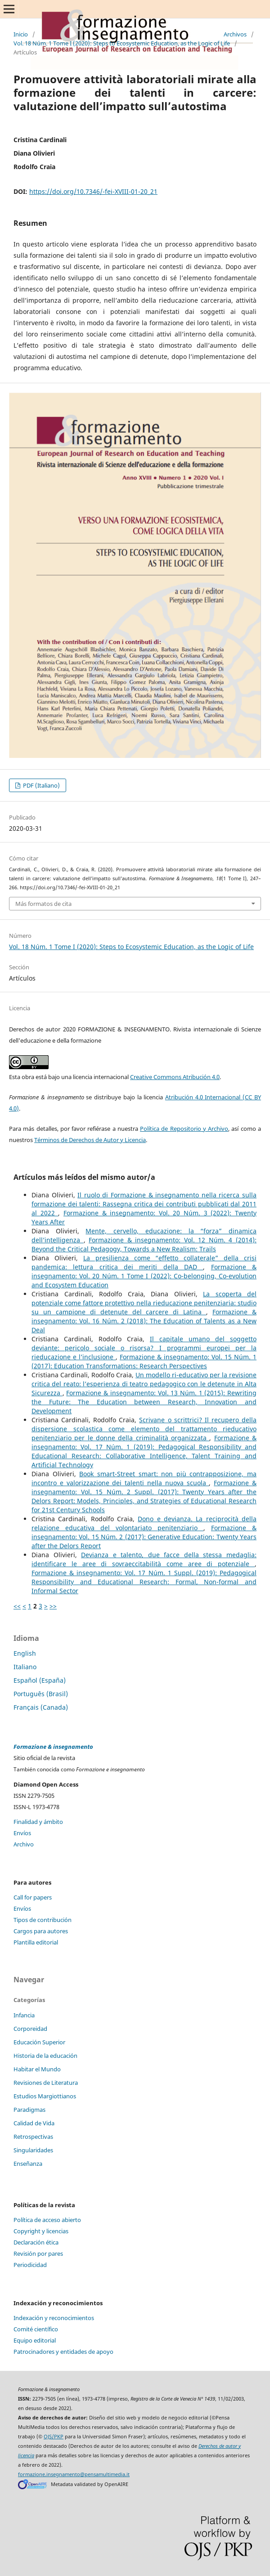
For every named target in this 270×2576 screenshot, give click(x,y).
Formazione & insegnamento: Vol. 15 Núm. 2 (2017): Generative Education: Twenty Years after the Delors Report (144, 1536)
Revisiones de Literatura (46, 2083)
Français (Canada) (41, 1707)
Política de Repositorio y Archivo (184, 1128)
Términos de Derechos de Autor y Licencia (90, 1140)
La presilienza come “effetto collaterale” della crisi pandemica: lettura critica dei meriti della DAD (144, 1262)
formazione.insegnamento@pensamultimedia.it (74, 2474)
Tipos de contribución (43, 1920)
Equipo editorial (35, 2340)
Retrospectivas (33, 2136)
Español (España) (40, 1680)
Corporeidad (30, 2029)
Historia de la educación (45, 2056)
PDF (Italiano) (41, 785)
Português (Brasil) (41, 1693)
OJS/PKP (53, 2436)
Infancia (24, 2015)
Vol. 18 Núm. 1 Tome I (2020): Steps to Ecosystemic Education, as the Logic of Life (122, 43)
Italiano (25, 1666)
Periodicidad (30, 2265)
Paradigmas (29, 2110)
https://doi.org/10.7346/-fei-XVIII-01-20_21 (93, 191)
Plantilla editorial (36, 1942)
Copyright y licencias (41, 2231)
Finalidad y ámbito (38, 1822)
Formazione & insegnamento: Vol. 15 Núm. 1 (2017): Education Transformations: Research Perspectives (144, 1361)
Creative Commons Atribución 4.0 (175, 1077)
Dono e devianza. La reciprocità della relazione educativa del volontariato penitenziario (144, 1523)
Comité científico (36, 2329)
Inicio (21, 34)
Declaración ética (36, 2242)
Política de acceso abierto (47, 2220)
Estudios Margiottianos (45, 2096)
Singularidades (33, 2150)
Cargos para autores (41, 1931)
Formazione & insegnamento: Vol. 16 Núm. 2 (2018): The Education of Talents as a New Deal (144, 1321)
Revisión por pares (38, 2253)
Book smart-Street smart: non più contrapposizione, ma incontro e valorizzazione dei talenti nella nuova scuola (144, 1478)
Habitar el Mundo (37, 2069)
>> (53, 1606)
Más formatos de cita (43, 904)
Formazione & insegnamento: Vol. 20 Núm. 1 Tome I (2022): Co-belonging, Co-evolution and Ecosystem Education (144, 1276)
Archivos (235, 34)
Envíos (22, 1833)
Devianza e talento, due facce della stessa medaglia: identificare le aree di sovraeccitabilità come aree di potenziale (144, 1559)
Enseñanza (28, 2163)
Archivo (24, 1844)
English (25, 1653)
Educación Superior (39, 2042)
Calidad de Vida (34, 2123)
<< (17, 1606)
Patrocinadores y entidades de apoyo (63, 2352)
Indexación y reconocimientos (54, 2318)
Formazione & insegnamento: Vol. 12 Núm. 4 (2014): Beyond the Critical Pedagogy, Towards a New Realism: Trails (144, 1244)
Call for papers (33, 1897)
